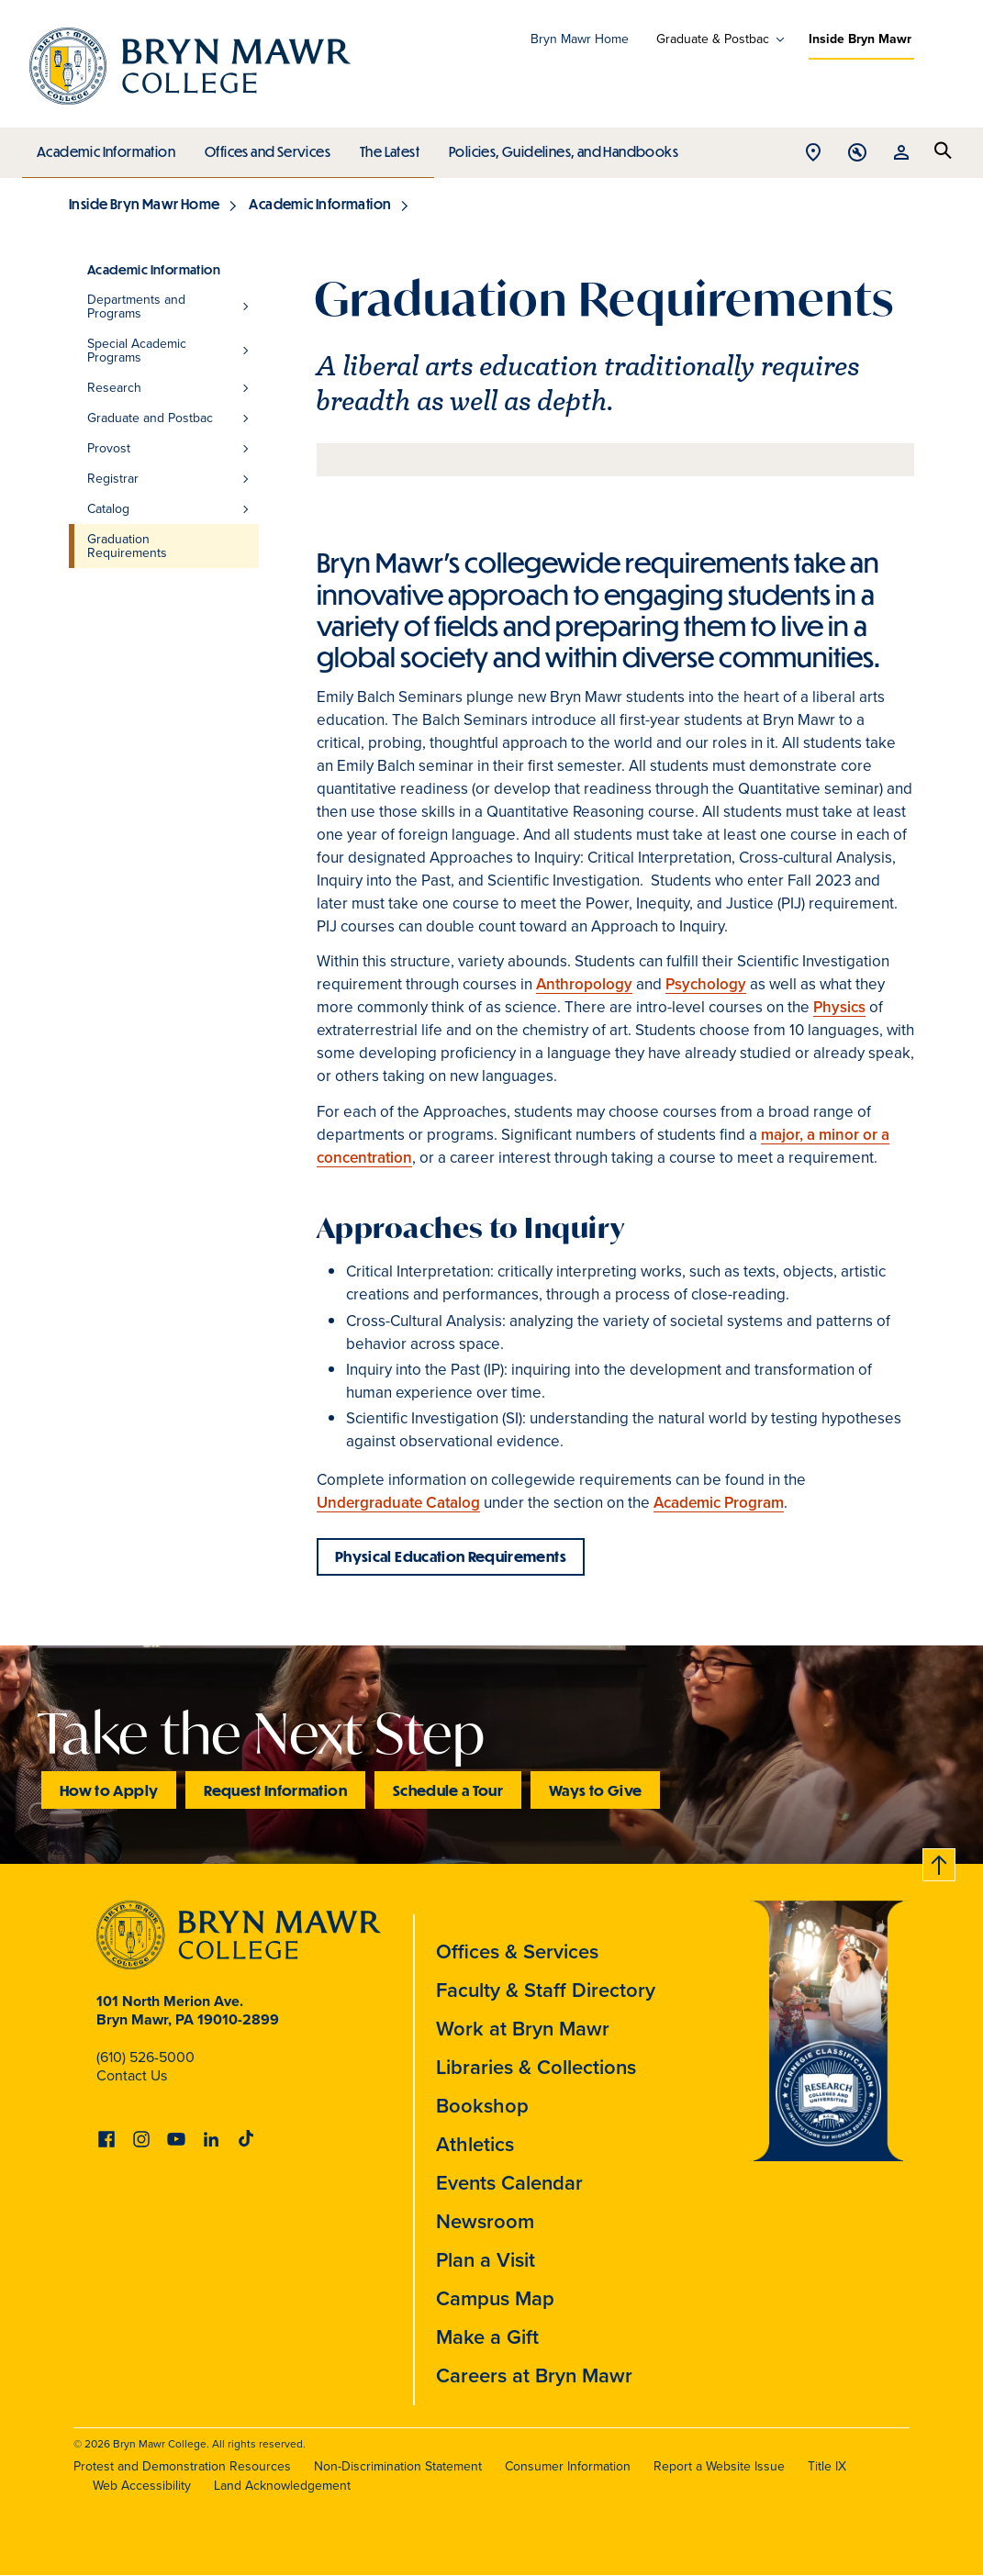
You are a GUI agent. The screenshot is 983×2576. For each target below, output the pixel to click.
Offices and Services (265, 147)
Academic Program (718, 1502)
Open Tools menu (857, 154)
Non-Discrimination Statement (398, 2466)
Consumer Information (568, 2466)
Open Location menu (813, 154)
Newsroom (485, 2221)
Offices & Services (517, 1951)
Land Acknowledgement (282, 2485)
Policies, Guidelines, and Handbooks (557, 147)
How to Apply (109, 1790)
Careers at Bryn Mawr (534, 2375)
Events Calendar (509, 2183)
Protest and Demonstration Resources (182, 2466)
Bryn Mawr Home (580, 39)
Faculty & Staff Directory (545, 1990)
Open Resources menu (901, 154)
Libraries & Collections (536, 2067)
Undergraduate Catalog (398, 1502)
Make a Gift (487, 2337)
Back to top (939, 1861)
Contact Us (131, 2075)
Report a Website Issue (719, 2466)
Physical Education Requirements (450, 1556)
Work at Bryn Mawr (522, 2028)
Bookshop (482, 2106)
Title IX (827, 2466)
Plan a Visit (485, 2260)
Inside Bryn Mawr (860, 39)
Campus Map (495, 2298)
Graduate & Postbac (712, 39)
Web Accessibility (142, 2485)
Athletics (475, 2144)
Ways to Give (595, 1790)
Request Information (275, 1790)
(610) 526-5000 (145, 2057)
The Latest (385, 147)
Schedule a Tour (448, 1790)
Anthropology (584, 984)
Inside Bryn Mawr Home (144, 203)
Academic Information (105, 147)
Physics (839, 1007)
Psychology (705, 984)
